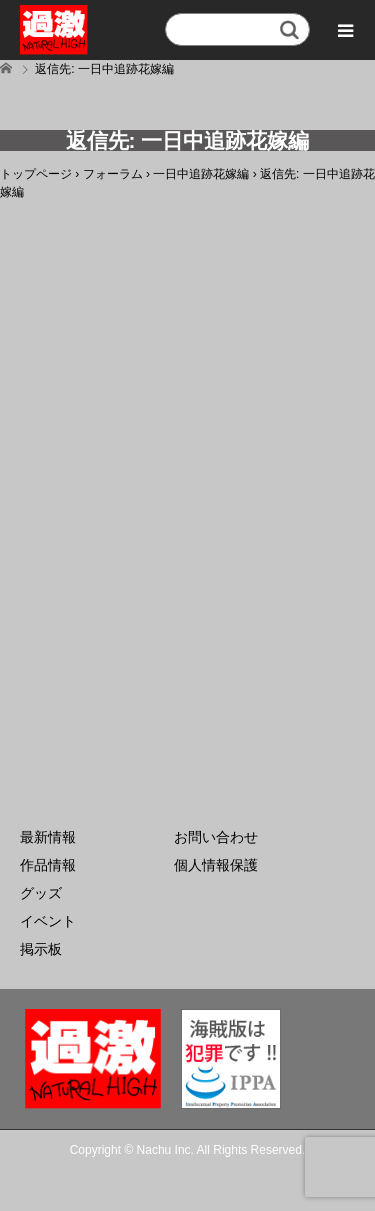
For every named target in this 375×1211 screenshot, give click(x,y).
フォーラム (113, 174)
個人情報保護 (216, 865)
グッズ (41, 893)
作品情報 (48, 865)
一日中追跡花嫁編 (201, 174)
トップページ (36, 174)
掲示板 (41, 949)
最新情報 (48, 837)
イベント (48, 921)
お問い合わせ (216, 837)
